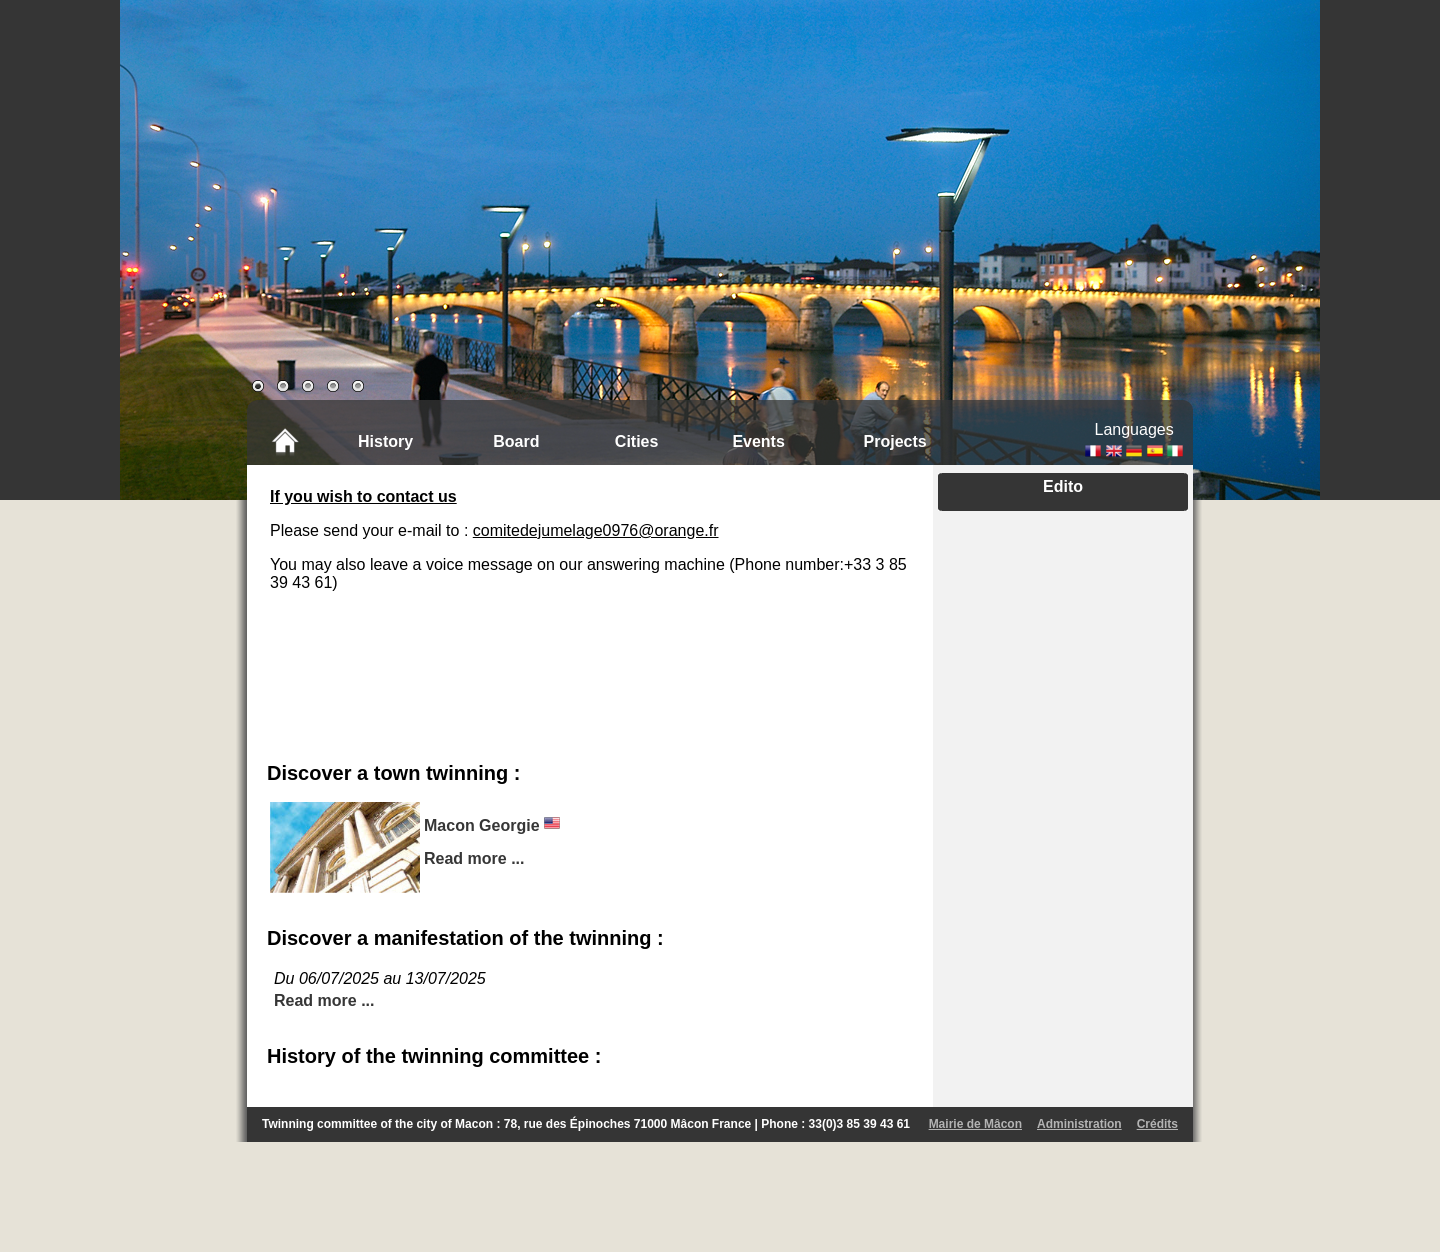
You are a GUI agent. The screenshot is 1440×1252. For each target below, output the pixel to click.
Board (516, 441)
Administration (1079, 1124)
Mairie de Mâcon (975, 1124)
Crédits (1157, 1124)
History (385, 441)
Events (758, 441)
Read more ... (474, 858)
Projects (895, 441)
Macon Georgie (482, 825)
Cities (637, 441)
